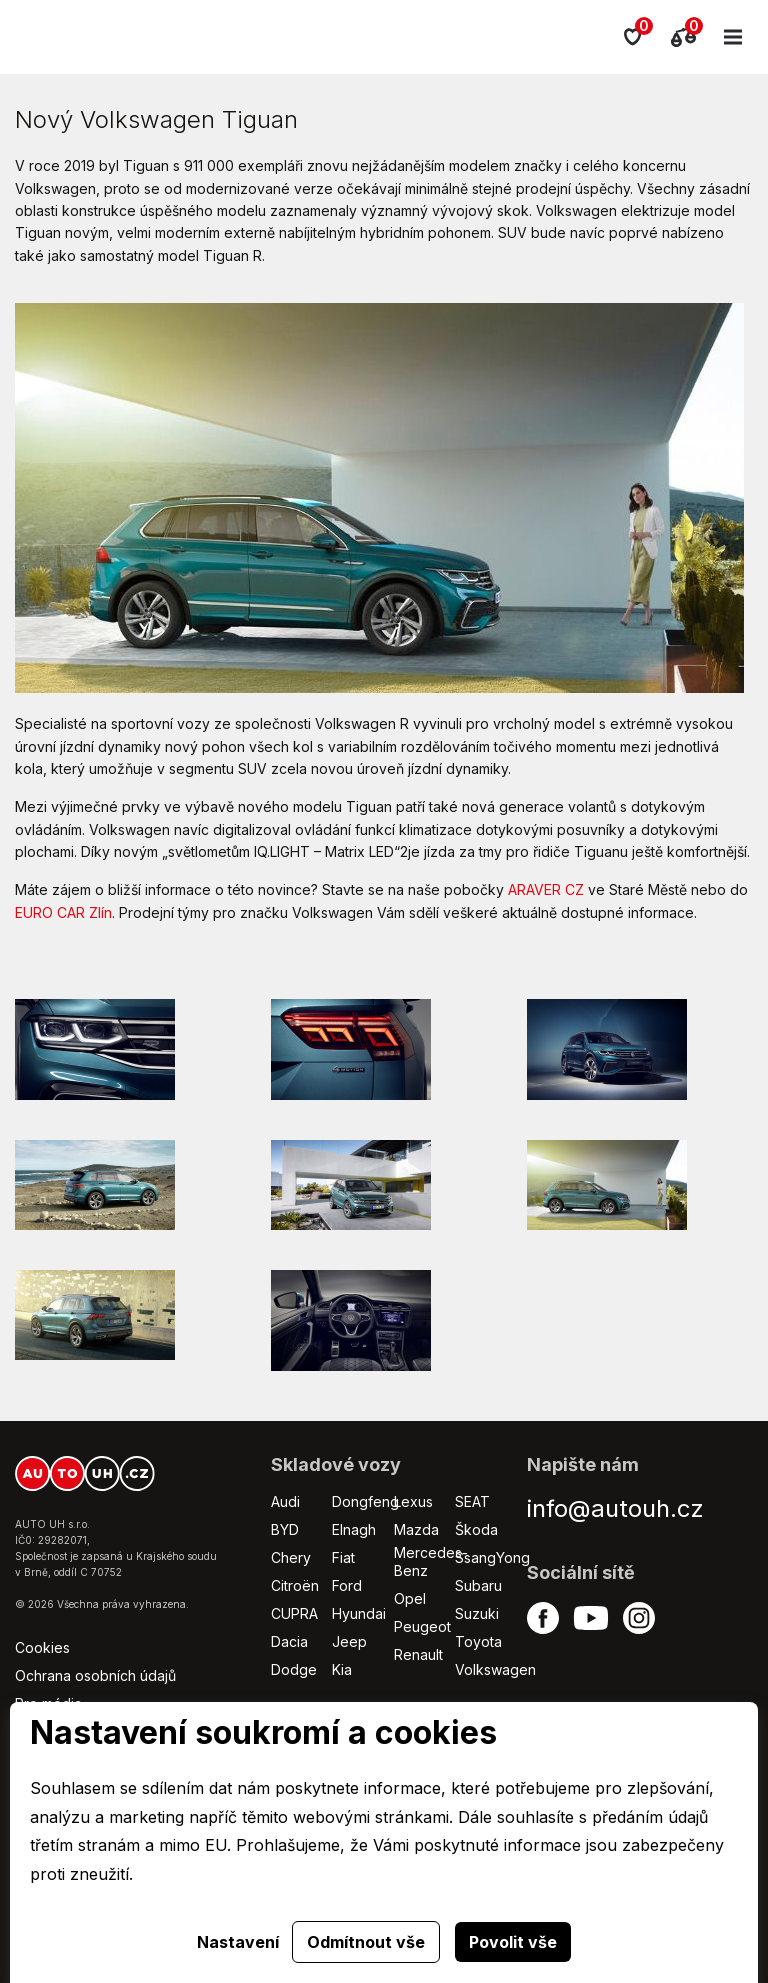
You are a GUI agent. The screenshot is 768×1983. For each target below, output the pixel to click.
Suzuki (477, 1613)
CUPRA (294, 1613)
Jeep (349, 1641)
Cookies (42, 1647)
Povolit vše (513, 1942)
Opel (410, 1598)
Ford (347, 1585)
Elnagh (354, 1529)
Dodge (294, 1669)
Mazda (416, 1529)
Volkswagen (495, 1669)
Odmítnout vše (366, 1942)
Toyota (478, 1641)
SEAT (472, 1501)
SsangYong (492, 1557)
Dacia (289, 1641)
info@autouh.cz (615, 1508)
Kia (342, 1669)
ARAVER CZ (546, 889)
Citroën (295, 1585)
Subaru (478, 1585)
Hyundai (359, 1613)
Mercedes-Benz (431, 1561)
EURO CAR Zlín (63, 912)
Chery (291, 1557)
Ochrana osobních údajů (95, 1675)
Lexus (413, 1501)
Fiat (343, 1557)
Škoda (476, 1529)
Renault (418, 1654)
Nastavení (238, 1942)
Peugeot (422, 1626)
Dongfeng (365, 1501)
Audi (285, 1501)
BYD (285, 1529)
